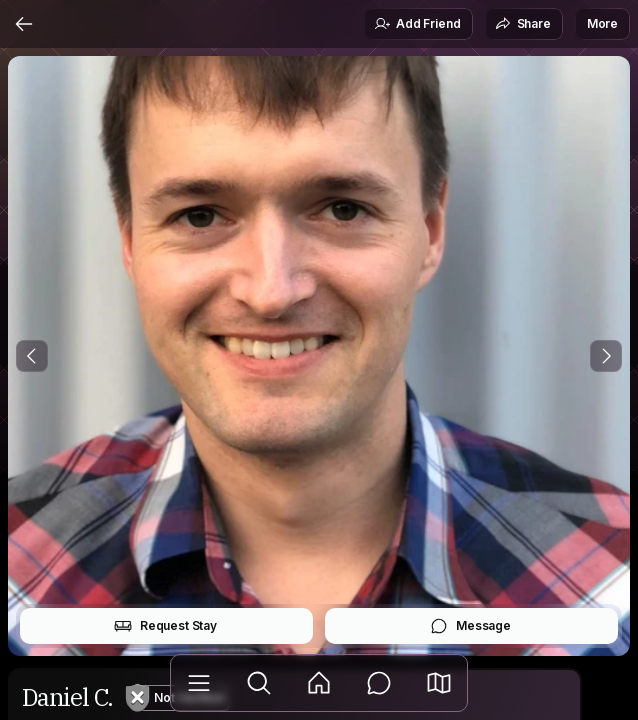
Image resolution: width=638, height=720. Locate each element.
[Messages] (379, 683)
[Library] (199, 683)
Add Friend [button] (417, 24)
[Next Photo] (606, 356)
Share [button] (523, 24)
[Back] (24, 24)
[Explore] (259, 683)
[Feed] (319, 683)
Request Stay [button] (165, 626)
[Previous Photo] (32, 356)
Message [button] (470, 626)
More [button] (602, 23)
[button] (439, 683)
